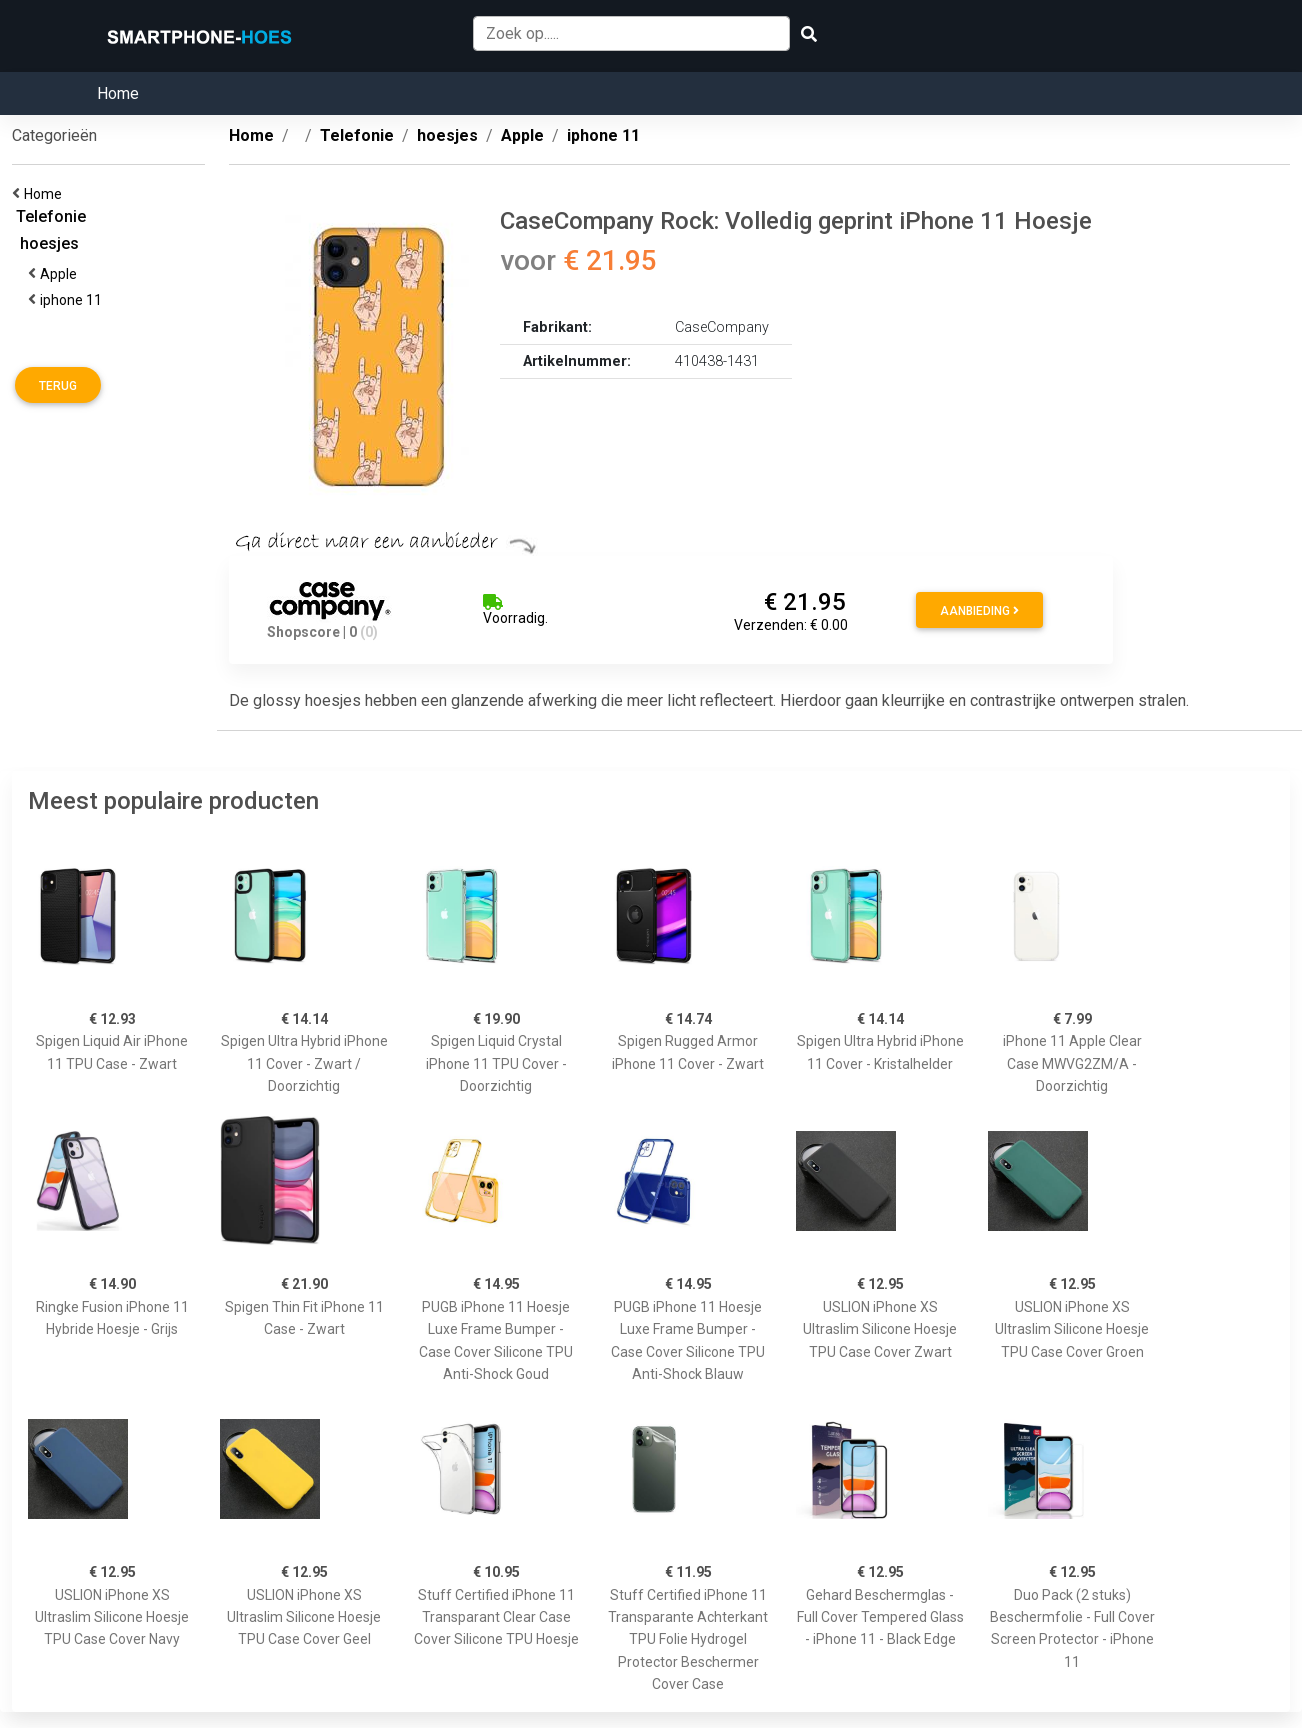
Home (118, 93)
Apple (61, 274)
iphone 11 (74, 300)
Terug (58, 386)
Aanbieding (979, 611)
